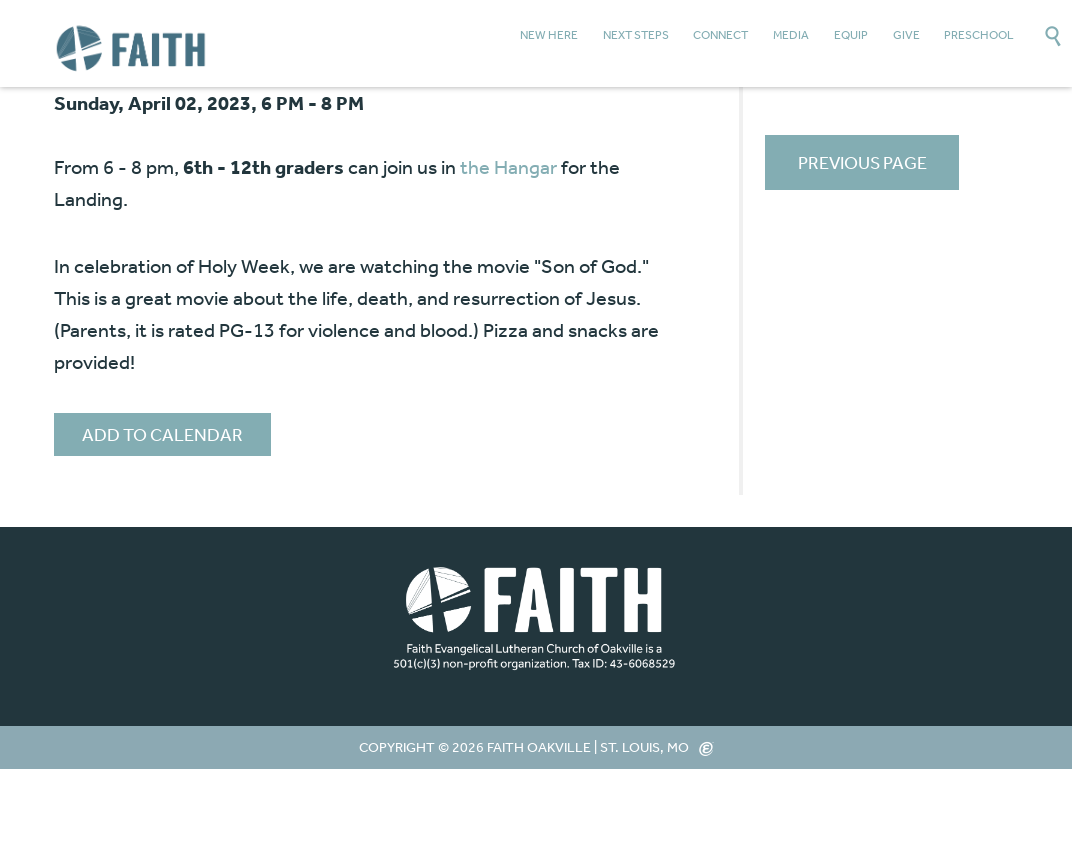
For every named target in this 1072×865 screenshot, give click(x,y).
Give (906, 35)
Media (791, 35)
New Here (549, 35)
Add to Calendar (162, 434)
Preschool (979, 35)
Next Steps (636, 35)
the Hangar (508, 166)
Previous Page (862, 162)
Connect (720, 35)
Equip (851, 35)
